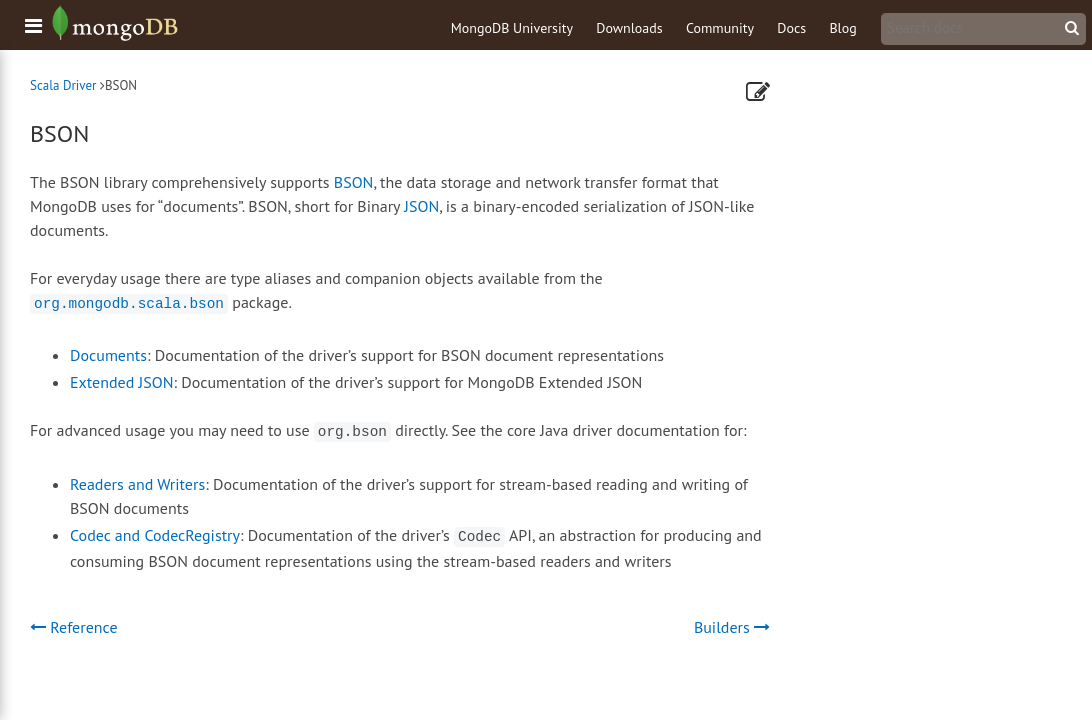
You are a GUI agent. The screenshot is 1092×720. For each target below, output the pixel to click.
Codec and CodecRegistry (155, 535)
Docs (791, 28)
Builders (732, 627)
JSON (421, 206)
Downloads (629, 28)
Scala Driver (63, 85)
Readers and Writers (137, 484)
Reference (74, 627)
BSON (354, 182)
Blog (842, 28)
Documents (108, 355)
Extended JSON (121, 382)
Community (720, 28)
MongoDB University (512, 28)
